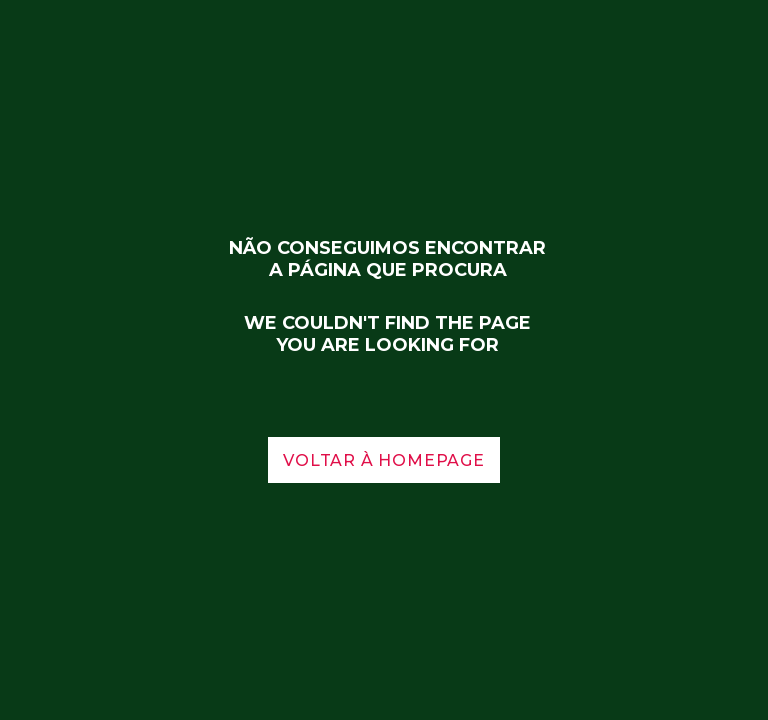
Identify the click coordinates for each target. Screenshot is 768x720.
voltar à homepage (384, 460)
